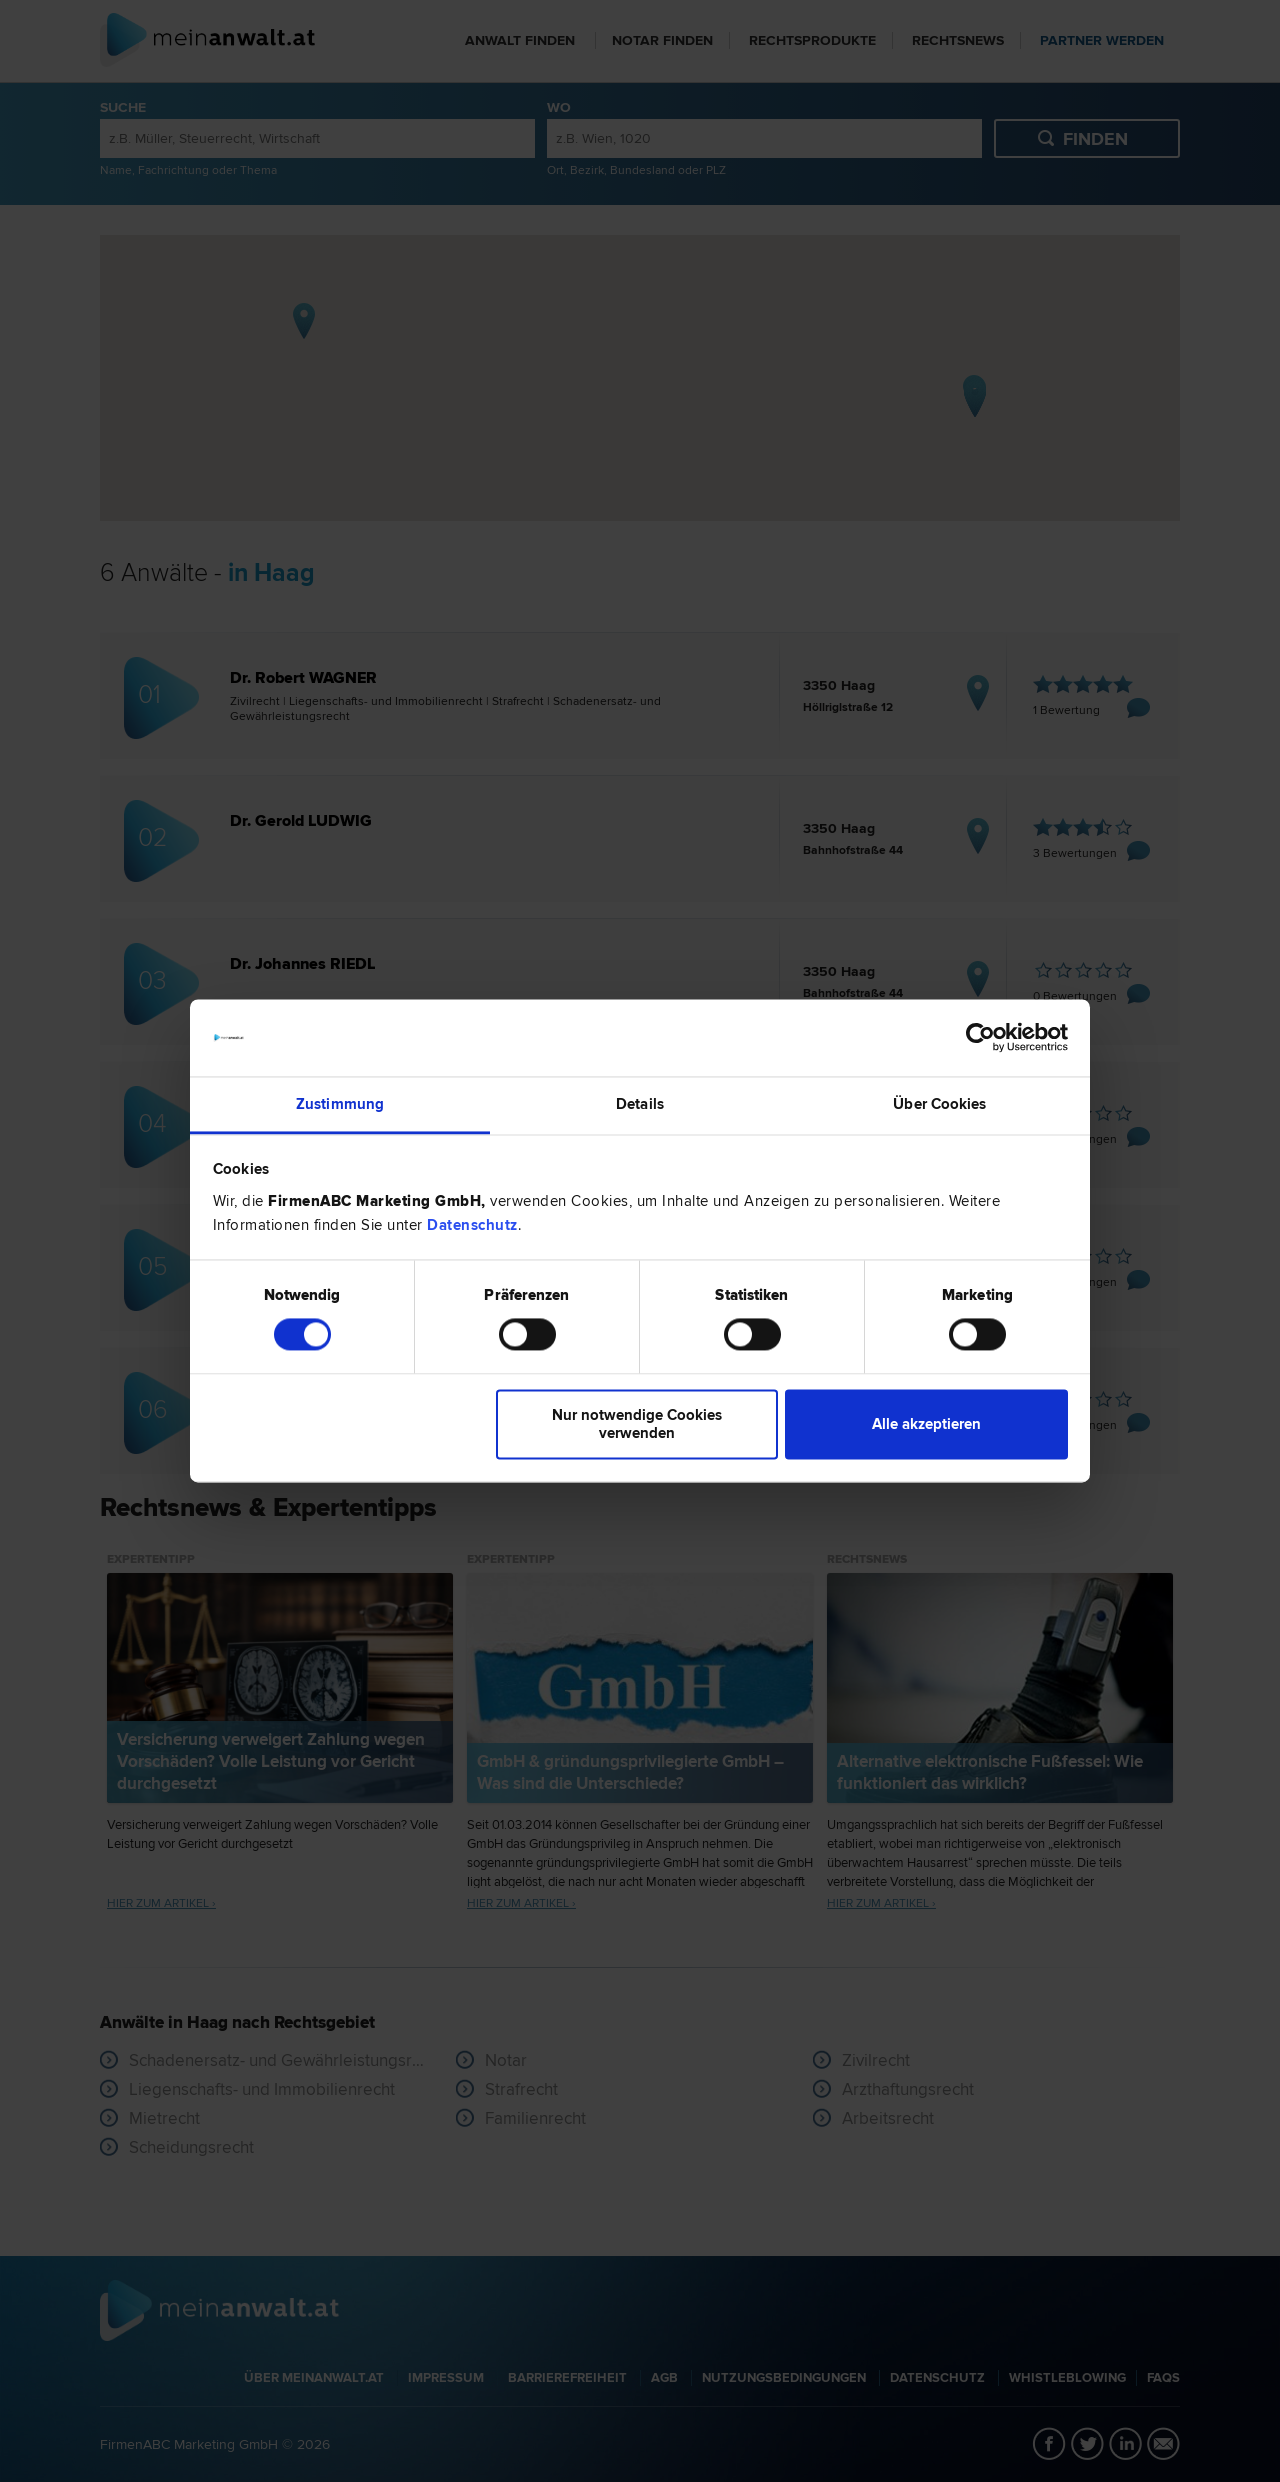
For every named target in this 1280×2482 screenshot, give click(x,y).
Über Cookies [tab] (939, 1104)
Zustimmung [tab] (340, 1104)
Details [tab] (640, 1104)
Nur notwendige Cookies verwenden (637, 1424)
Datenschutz (472, 1225)
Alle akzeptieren (926, 1424)
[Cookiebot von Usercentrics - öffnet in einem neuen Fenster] (980, 1038)
